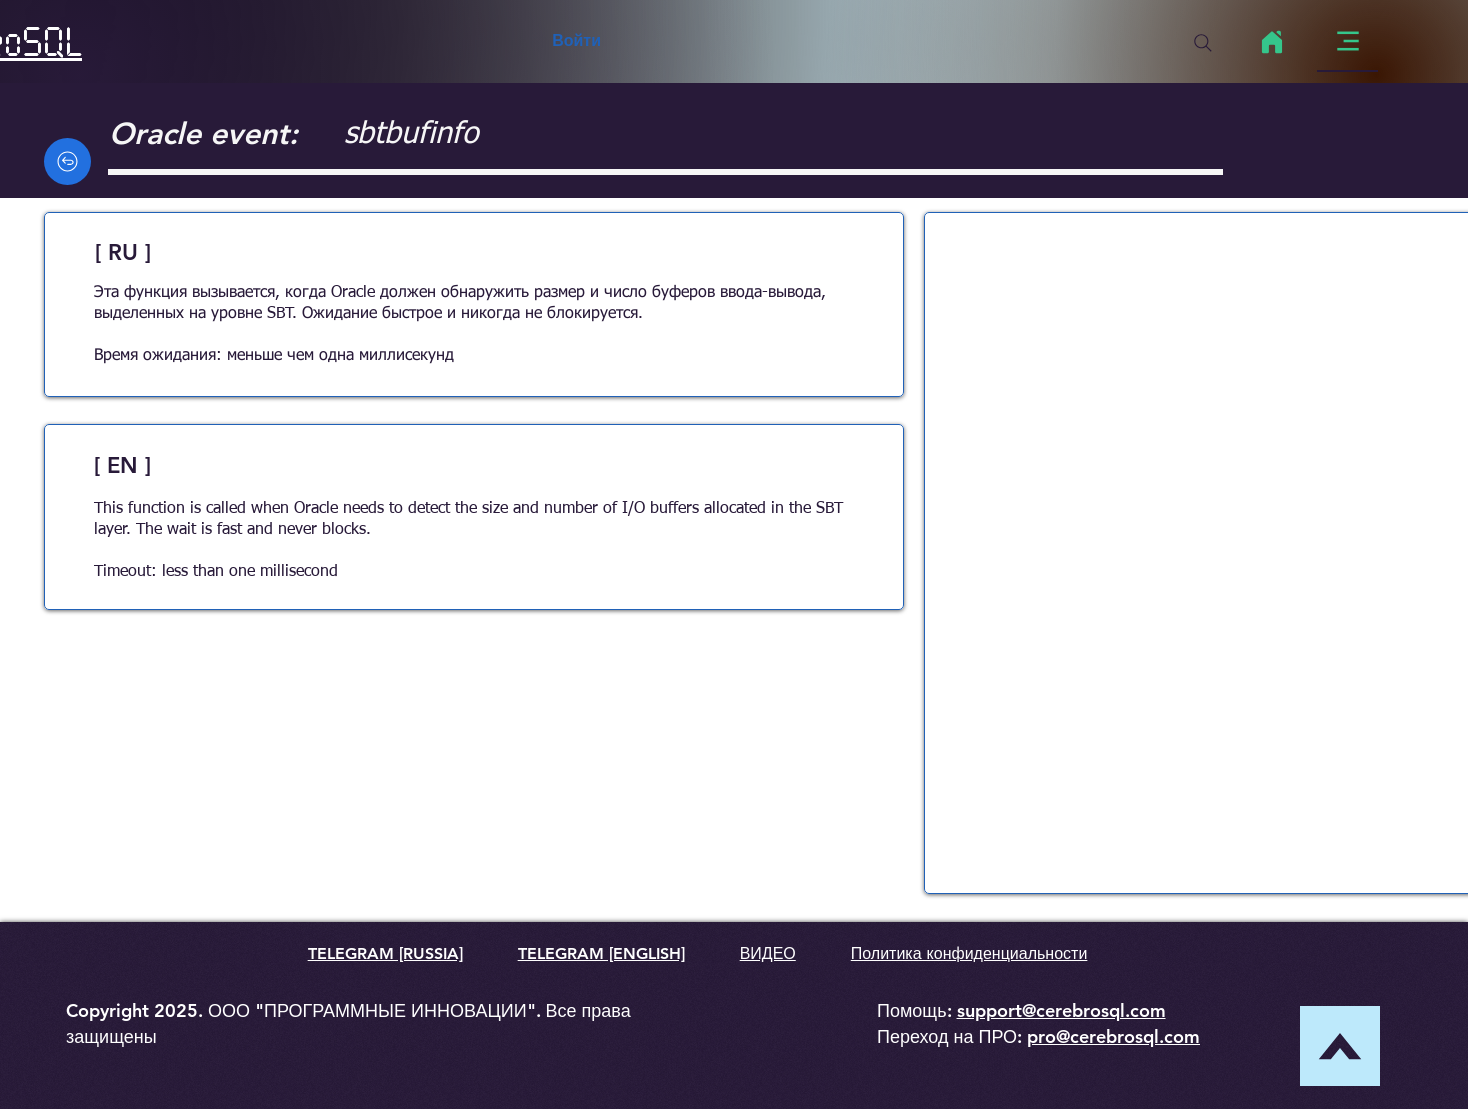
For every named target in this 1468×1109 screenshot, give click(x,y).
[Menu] (1347, 41)
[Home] (1271, 42)
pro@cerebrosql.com (1113, 1036)
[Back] (67, 161)
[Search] (1203, 43)
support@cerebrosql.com (1061, 1010)
